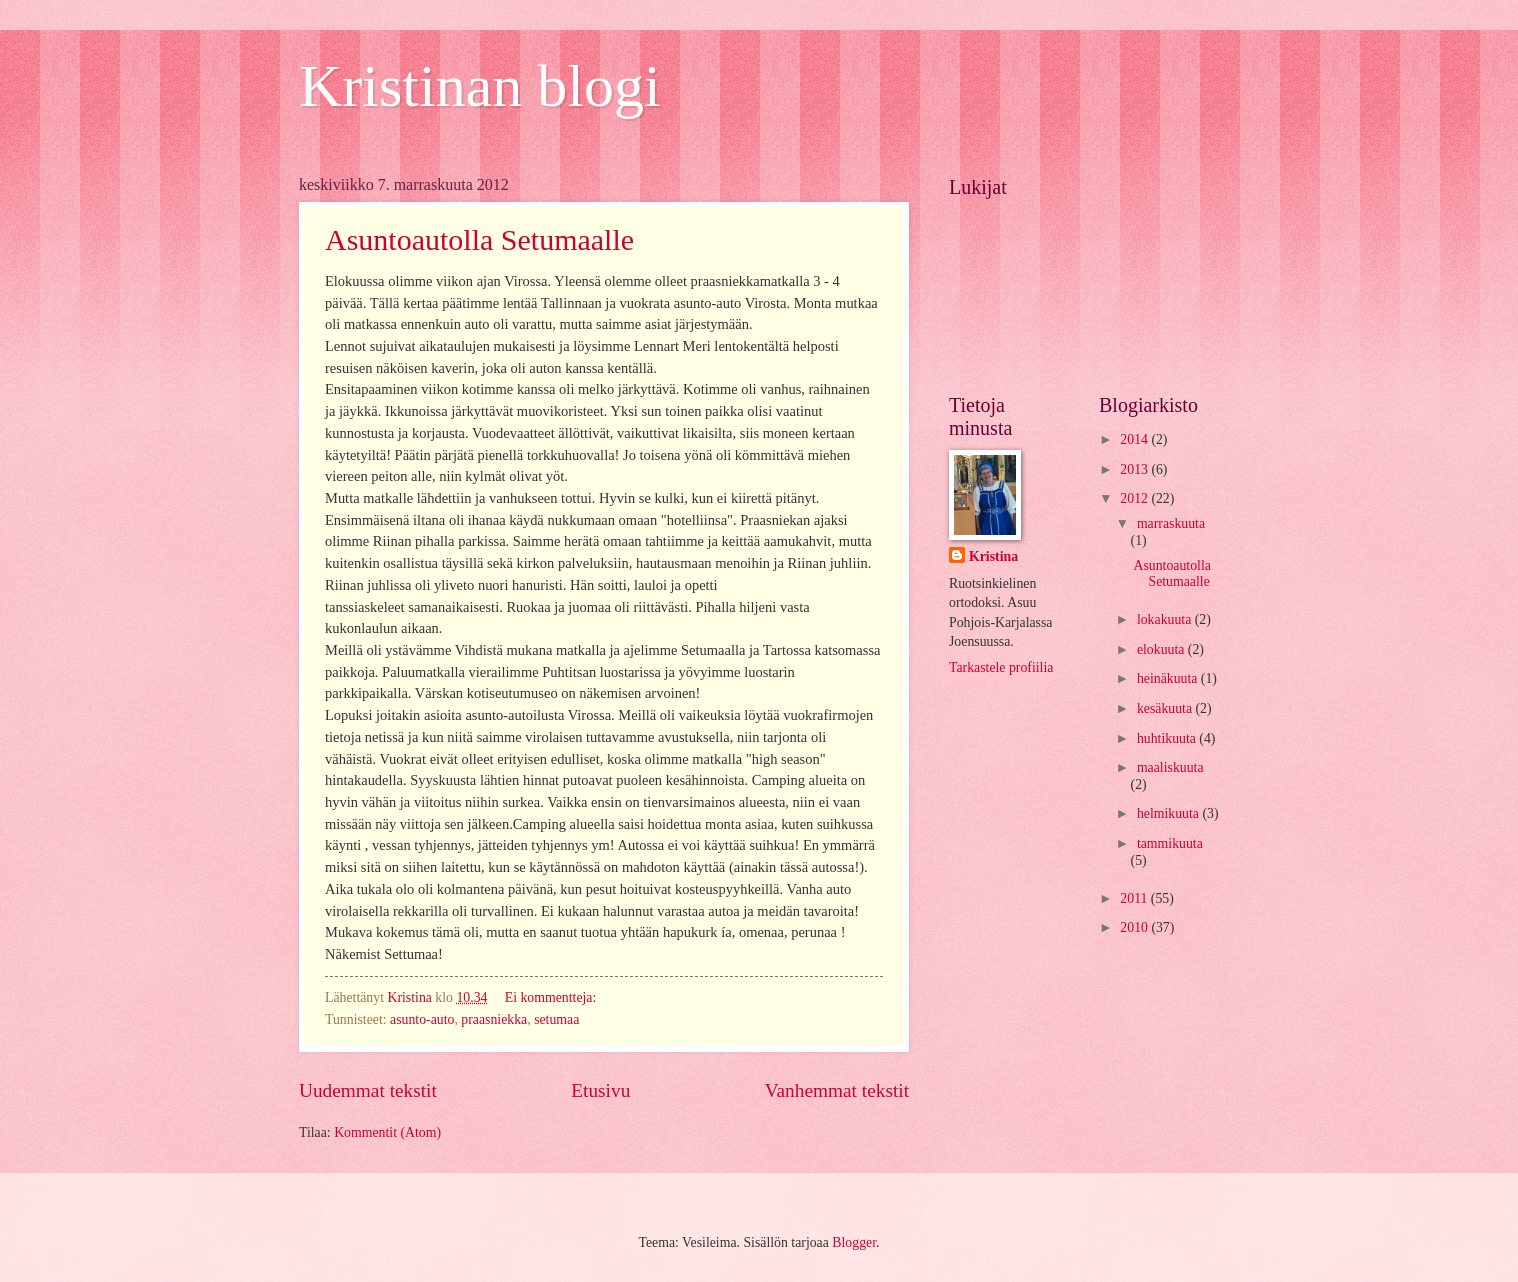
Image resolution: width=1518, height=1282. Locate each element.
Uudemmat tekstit (368, 1090)
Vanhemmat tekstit (837, 1090)
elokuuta (1162, 649)
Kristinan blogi (480, 86)
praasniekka (494, 1019)
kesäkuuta (1166, 708)
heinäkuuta (1169, 678)
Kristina (993, 556)
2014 (1135, 439)
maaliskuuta (1170, 767)
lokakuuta (1166, 619)
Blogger (854, 1242)
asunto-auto (422, 1019)
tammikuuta (1170, 843)
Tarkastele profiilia (1001, 667)
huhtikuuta (1168, 738)
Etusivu (600, 1090)
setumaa (556, 1019)
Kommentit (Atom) (387, 1132)
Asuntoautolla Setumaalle (479, 239)
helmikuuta (1170, 813)
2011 (1135, 898)
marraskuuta (1171, 523)
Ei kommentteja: (552, 997)
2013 (1135, 469)
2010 (1135, 927)
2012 (1135, 498)
